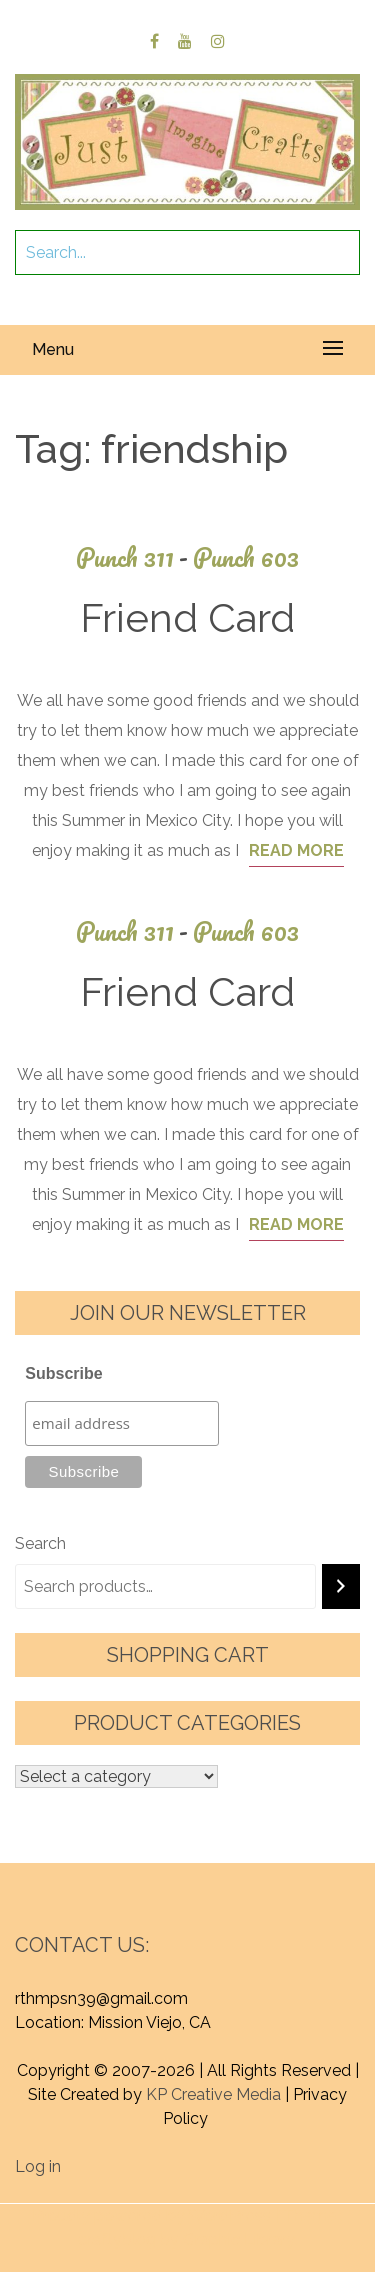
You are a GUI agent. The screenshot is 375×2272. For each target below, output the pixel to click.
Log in (38, 2166)
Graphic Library (239, 2239)
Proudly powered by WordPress (151, 2215)
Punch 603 (246, 557)
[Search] (341, 1586)
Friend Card (187, 617)
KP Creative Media (213, 2094)
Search (40, 1543)
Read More (296, 850)
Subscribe (63, 1373)
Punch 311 (134, 557)
